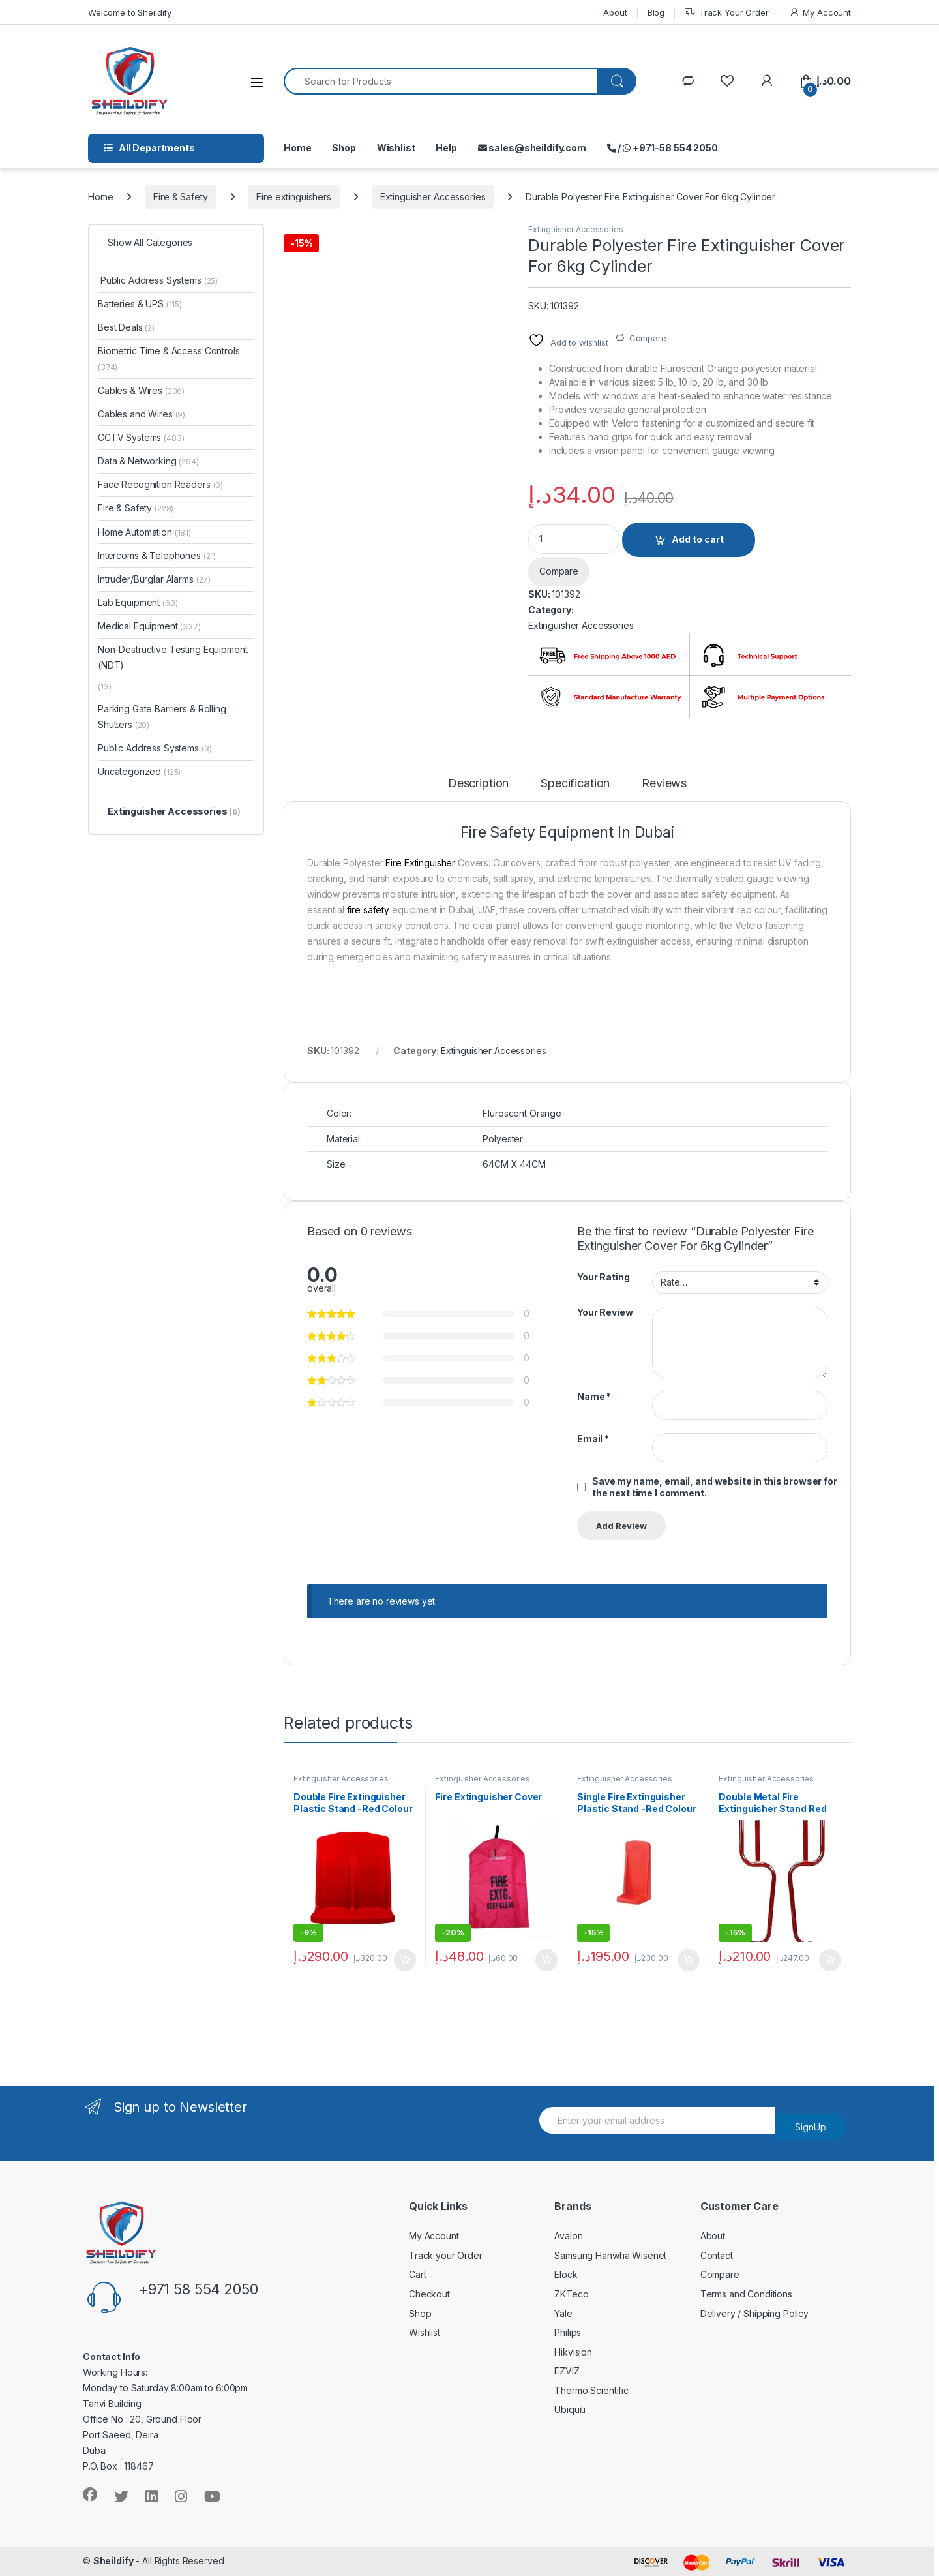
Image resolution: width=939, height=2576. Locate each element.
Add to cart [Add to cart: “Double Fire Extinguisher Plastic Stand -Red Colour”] (405, 1960)
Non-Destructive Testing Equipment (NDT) (172, 657)
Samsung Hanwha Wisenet (610, 2255)
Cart (417, 2274)
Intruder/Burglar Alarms (154, 578)
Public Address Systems (158, 280)
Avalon (568, 2235)
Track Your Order (727, 12)
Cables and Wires (141, 413)
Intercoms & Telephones (157, 555)
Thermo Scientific (591, 2390)
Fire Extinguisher (419, 862)
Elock (565, 2274)
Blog (656, 12)
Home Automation (144, 532)
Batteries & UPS (140, 303)
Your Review (605, 1312)
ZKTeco (571, 2293)
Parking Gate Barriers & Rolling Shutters (162, 716)
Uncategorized (139, 771)
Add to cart (698, 539)
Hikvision (573, 2351)
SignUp (810, 2126)
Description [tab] (478, 784)
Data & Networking (148, 460)
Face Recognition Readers (160, 484)
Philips (567, 2332)
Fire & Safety (180, 196)
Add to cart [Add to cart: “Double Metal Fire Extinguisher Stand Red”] (830, 1960)
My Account (820, 12)
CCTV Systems (141, 437)
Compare (647, 338)
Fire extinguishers (293, 196)
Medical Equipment (149, 625)
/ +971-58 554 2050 (662, 147)
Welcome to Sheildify (129, 12)
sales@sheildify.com (532, 147)
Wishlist (396, 147)
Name (594, 1396)
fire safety (368, 909)
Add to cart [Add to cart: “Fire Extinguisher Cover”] (546, 1960)
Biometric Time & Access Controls (169, 358)
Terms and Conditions (746, 2293)
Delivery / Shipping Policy (754, 2313)
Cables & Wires (141, 390)
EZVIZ (566, 2370)
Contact (716, 2255)
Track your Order (446, 2255)
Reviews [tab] (664, 784)
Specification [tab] (575, 784)
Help (446, 147)
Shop (343, 147)
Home (297, 147)
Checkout (429, 2293)
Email (593, 1438)
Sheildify (113, 2560)
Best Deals (126, 327)
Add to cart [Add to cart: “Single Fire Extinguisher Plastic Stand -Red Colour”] (689, 1960)
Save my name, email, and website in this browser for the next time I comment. (714, 1487)
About (615, 12)
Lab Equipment (138, 602)
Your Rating (603, 1276)
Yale (563, 2313)
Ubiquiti (570, 2409)
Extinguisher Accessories (433, 196)
